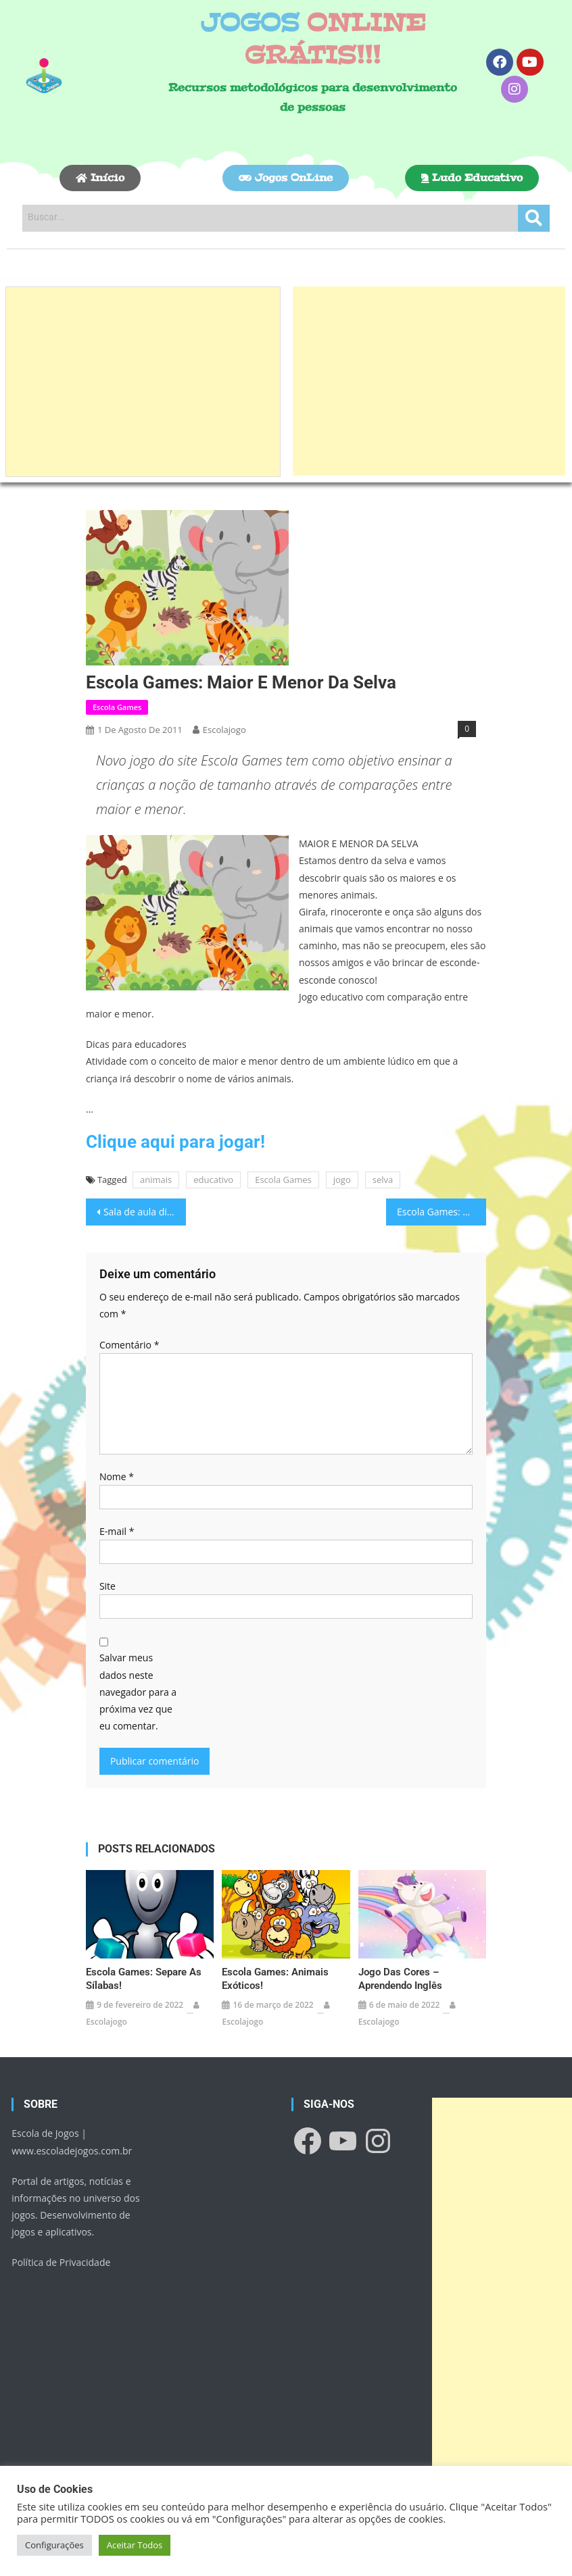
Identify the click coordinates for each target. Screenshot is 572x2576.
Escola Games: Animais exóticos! (275, 1979)
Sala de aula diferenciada (144, 1211)
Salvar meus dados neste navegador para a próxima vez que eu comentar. (137, 1691)
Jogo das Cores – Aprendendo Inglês (400, 1979)
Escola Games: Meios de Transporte (441, 1211)
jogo (342, 1179)
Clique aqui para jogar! (175, 1142)
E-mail (116, 1531)
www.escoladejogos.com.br (71, 2150)
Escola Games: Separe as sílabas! (143, 1979)
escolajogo (224, 730)
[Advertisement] (143, 381)
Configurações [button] (54, 2545)
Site (107, 1586)
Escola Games (117, 707)
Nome (116, 1476)
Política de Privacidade (60, 2262)
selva (383, 1179)
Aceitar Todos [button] (135, 2545)
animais (156, 1179)
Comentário (129, 1344)
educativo (213, 1179)
